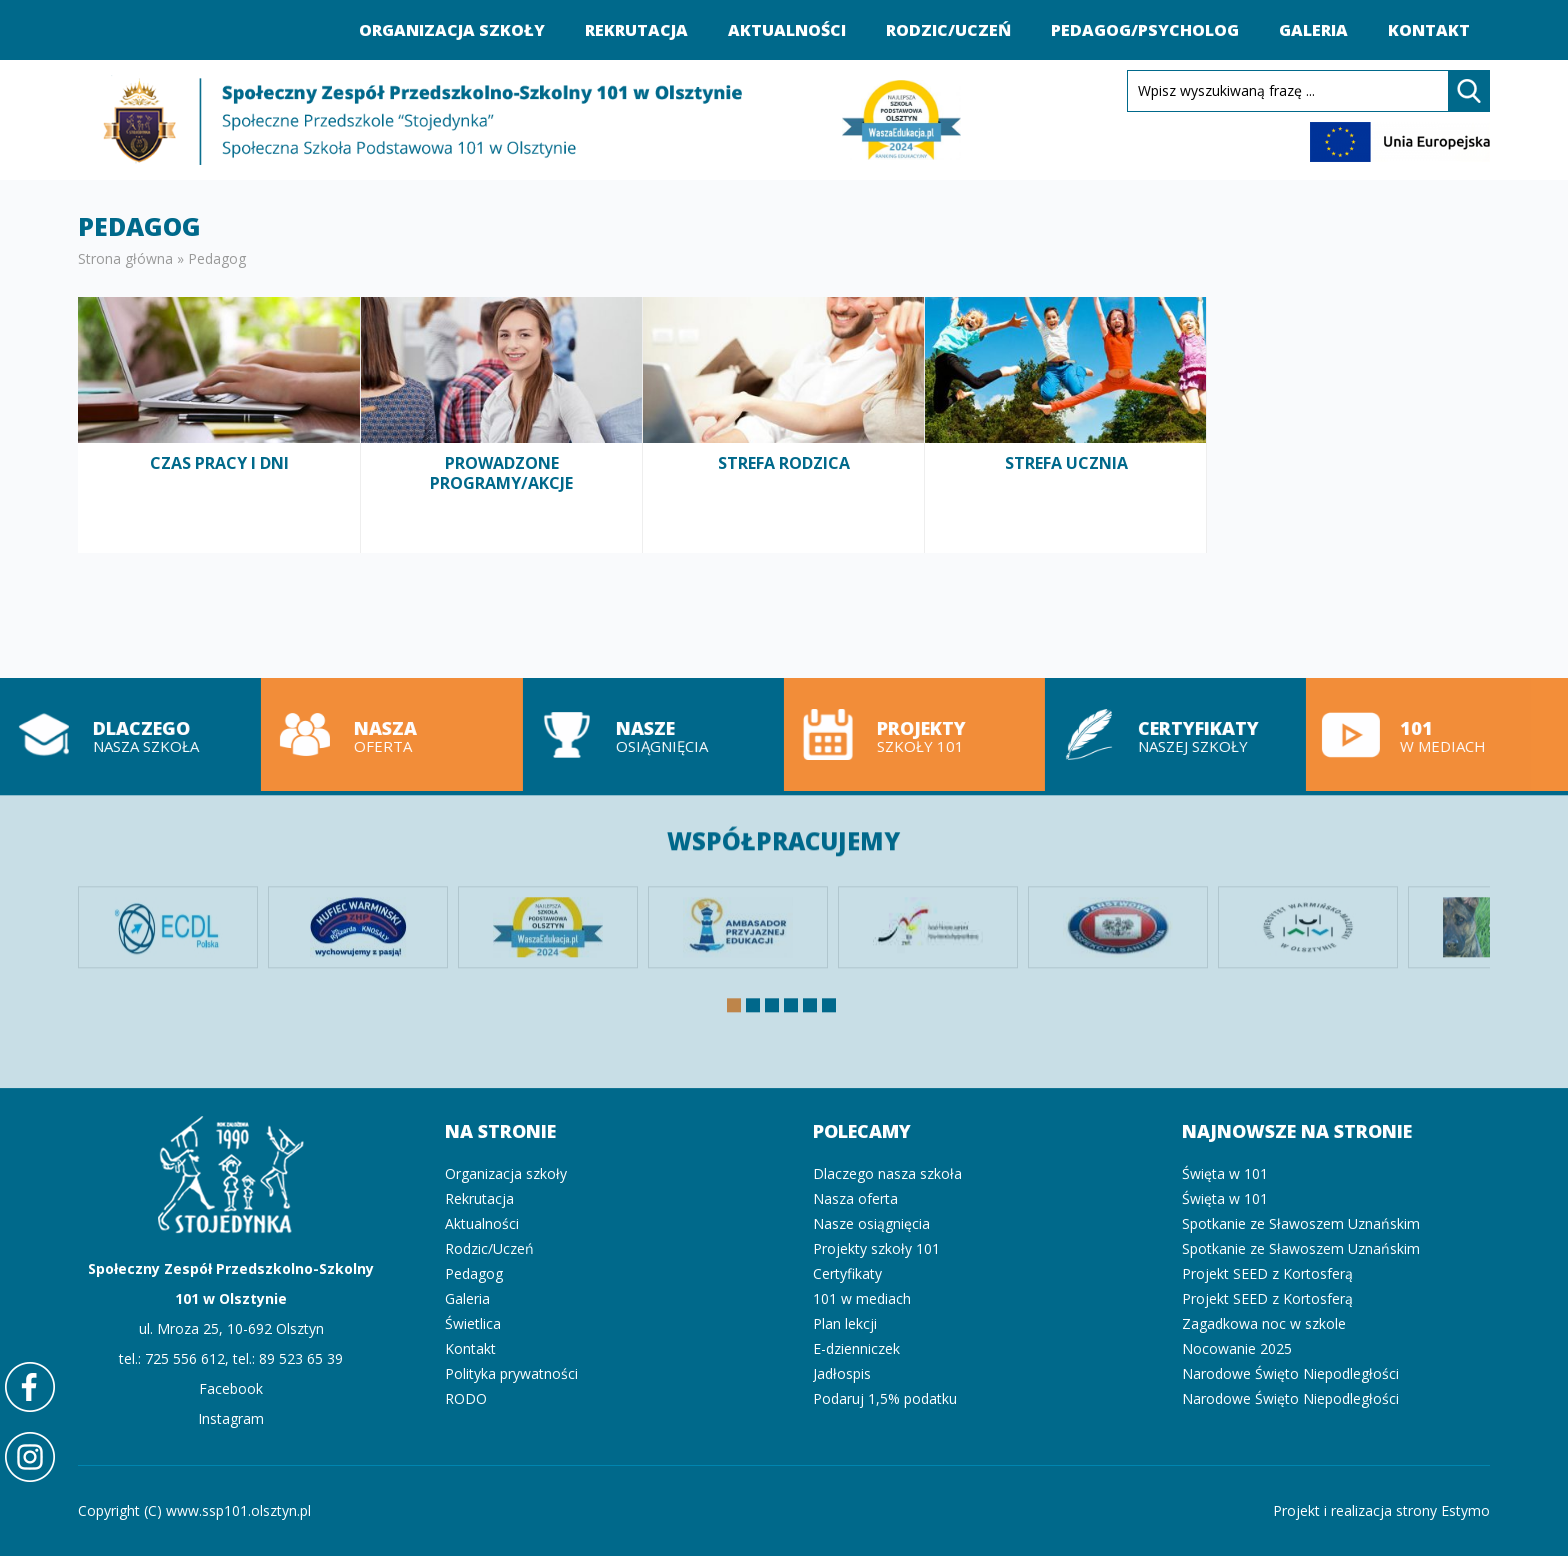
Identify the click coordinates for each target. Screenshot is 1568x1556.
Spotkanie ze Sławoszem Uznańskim (1301, 1223)
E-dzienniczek (856, 1348)
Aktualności (787, 30)
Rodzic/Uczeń (948, 30)
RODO (466, 1398)
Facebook (231, 1388)
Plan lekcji (845, 1323)
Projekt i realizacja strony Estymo (1381, 1510)
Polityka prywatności (511, 1373)
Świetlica (473, 1323)
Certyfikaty (847, 1273)
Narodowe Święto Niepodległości (1290, 1373)
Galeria (1313, 30)
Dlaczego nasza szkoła (887, 1173)
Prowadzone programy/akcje (502, 424)
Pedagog (474, 1273)
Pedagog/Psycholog (1145, 30)
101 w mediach (1432, 734)
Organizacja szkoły (452, 30)
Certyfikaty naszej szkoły (1170, 734)
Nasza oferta (386, 734)
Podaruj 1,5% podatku (885, 1398)
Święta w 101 (1225, 1173)
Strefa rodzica (784, 424)
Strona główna (125, 258)
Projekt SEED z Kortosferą (1267, 1273)
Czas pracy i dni (219, 424)
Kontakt (1429, 30)
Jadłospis (842, 1373)
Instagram (231, 1418)
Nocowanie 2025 (1237, 1348)
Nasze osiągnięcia (648, 734)
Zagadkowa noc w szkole (1264, 1323)
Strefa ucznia (1066, 424)
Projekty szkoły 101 (909, 734)
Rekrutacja (636, 30)
